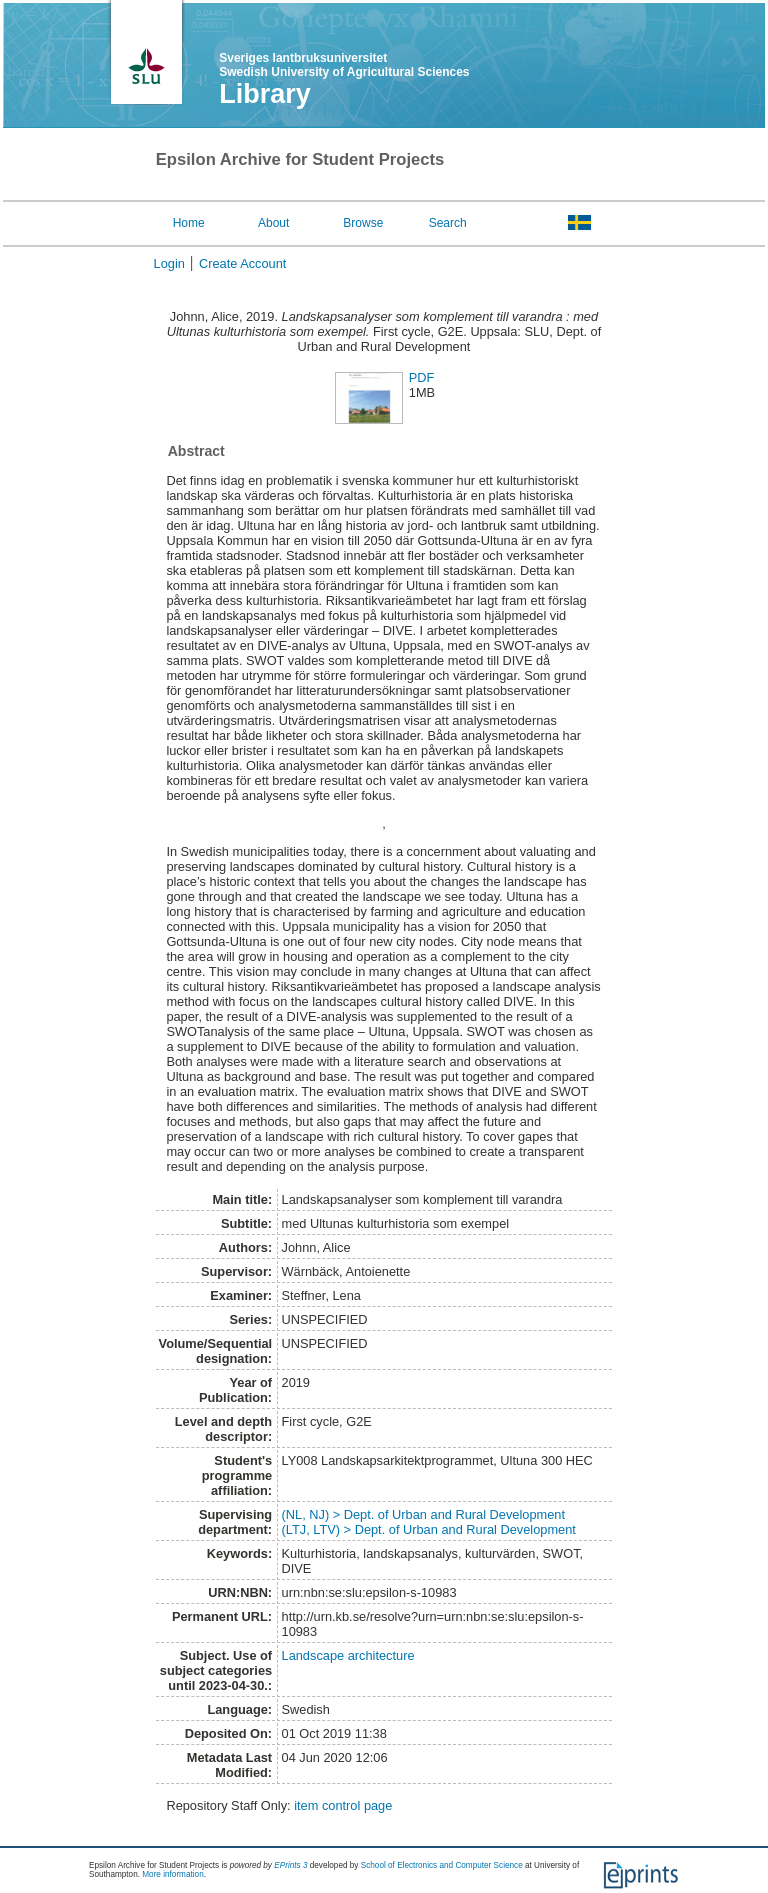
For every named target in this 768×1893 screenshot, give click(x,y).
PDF (422, 377)
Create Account (243, 263)
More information (172, 1874)
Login (169, 263)
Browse (363, 223)
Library (265, 94)
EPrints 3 (290, 1865)
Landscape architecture (348, 1655)
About (273, 223)
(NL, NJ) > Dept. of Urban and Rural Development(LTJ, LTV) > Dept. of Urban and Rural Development (429, 1522)
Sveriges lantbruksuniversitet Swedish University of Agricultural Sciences (344, 65)
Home (189, 223)
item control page (343, 1805)
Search (448, 223)
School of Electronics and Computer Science (442, 1865)
